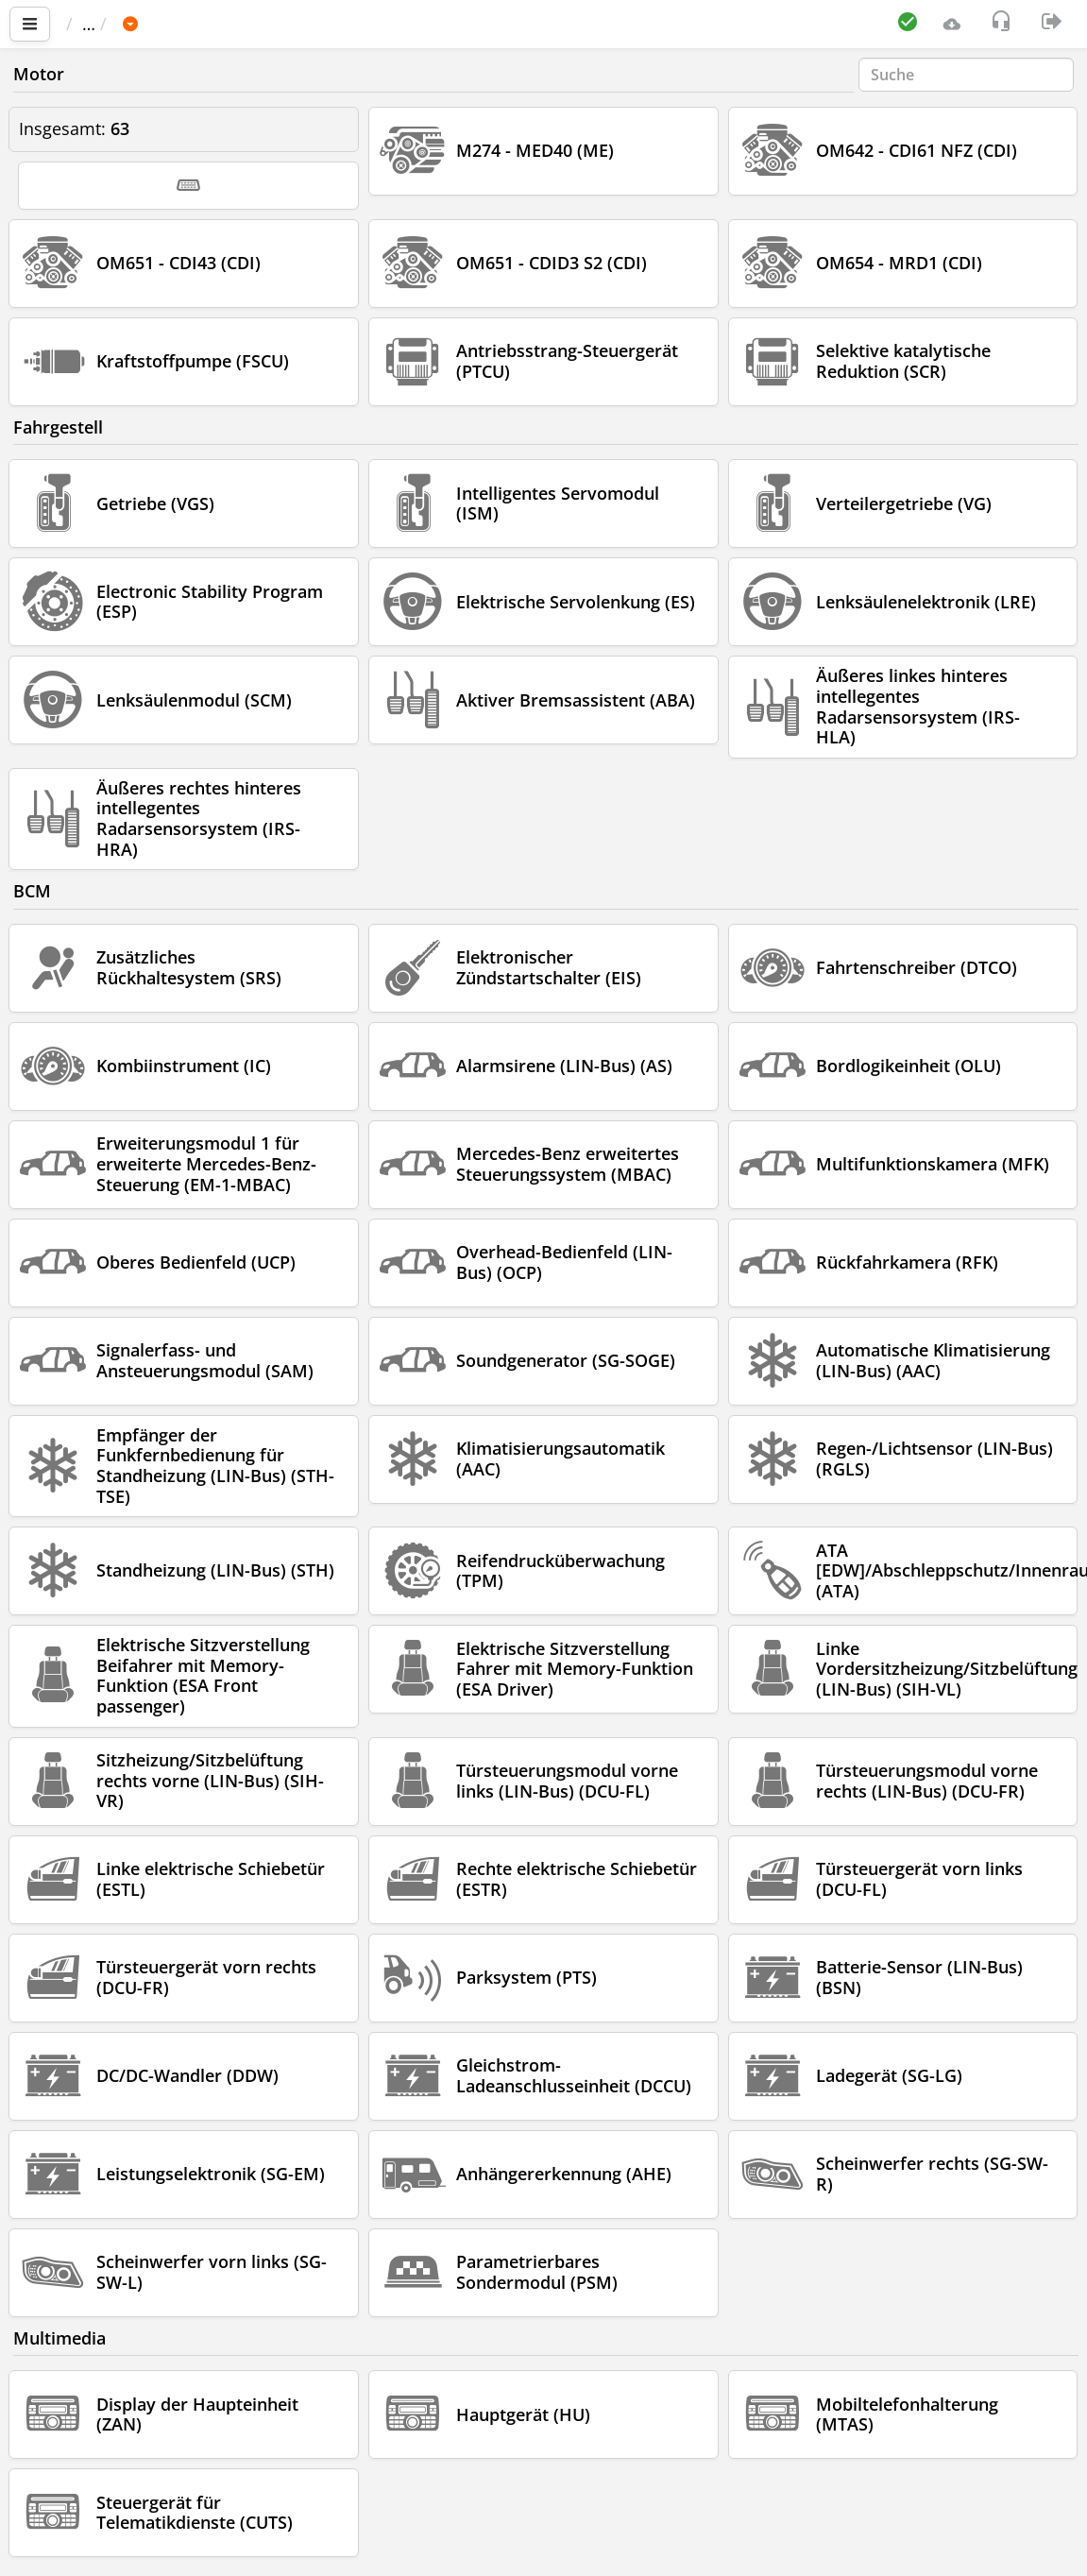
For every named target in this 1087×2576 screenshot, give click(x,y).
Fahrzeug (225, 23)
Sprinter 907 (446, 23)
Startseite (112, 23)
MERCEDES (329, 23)
